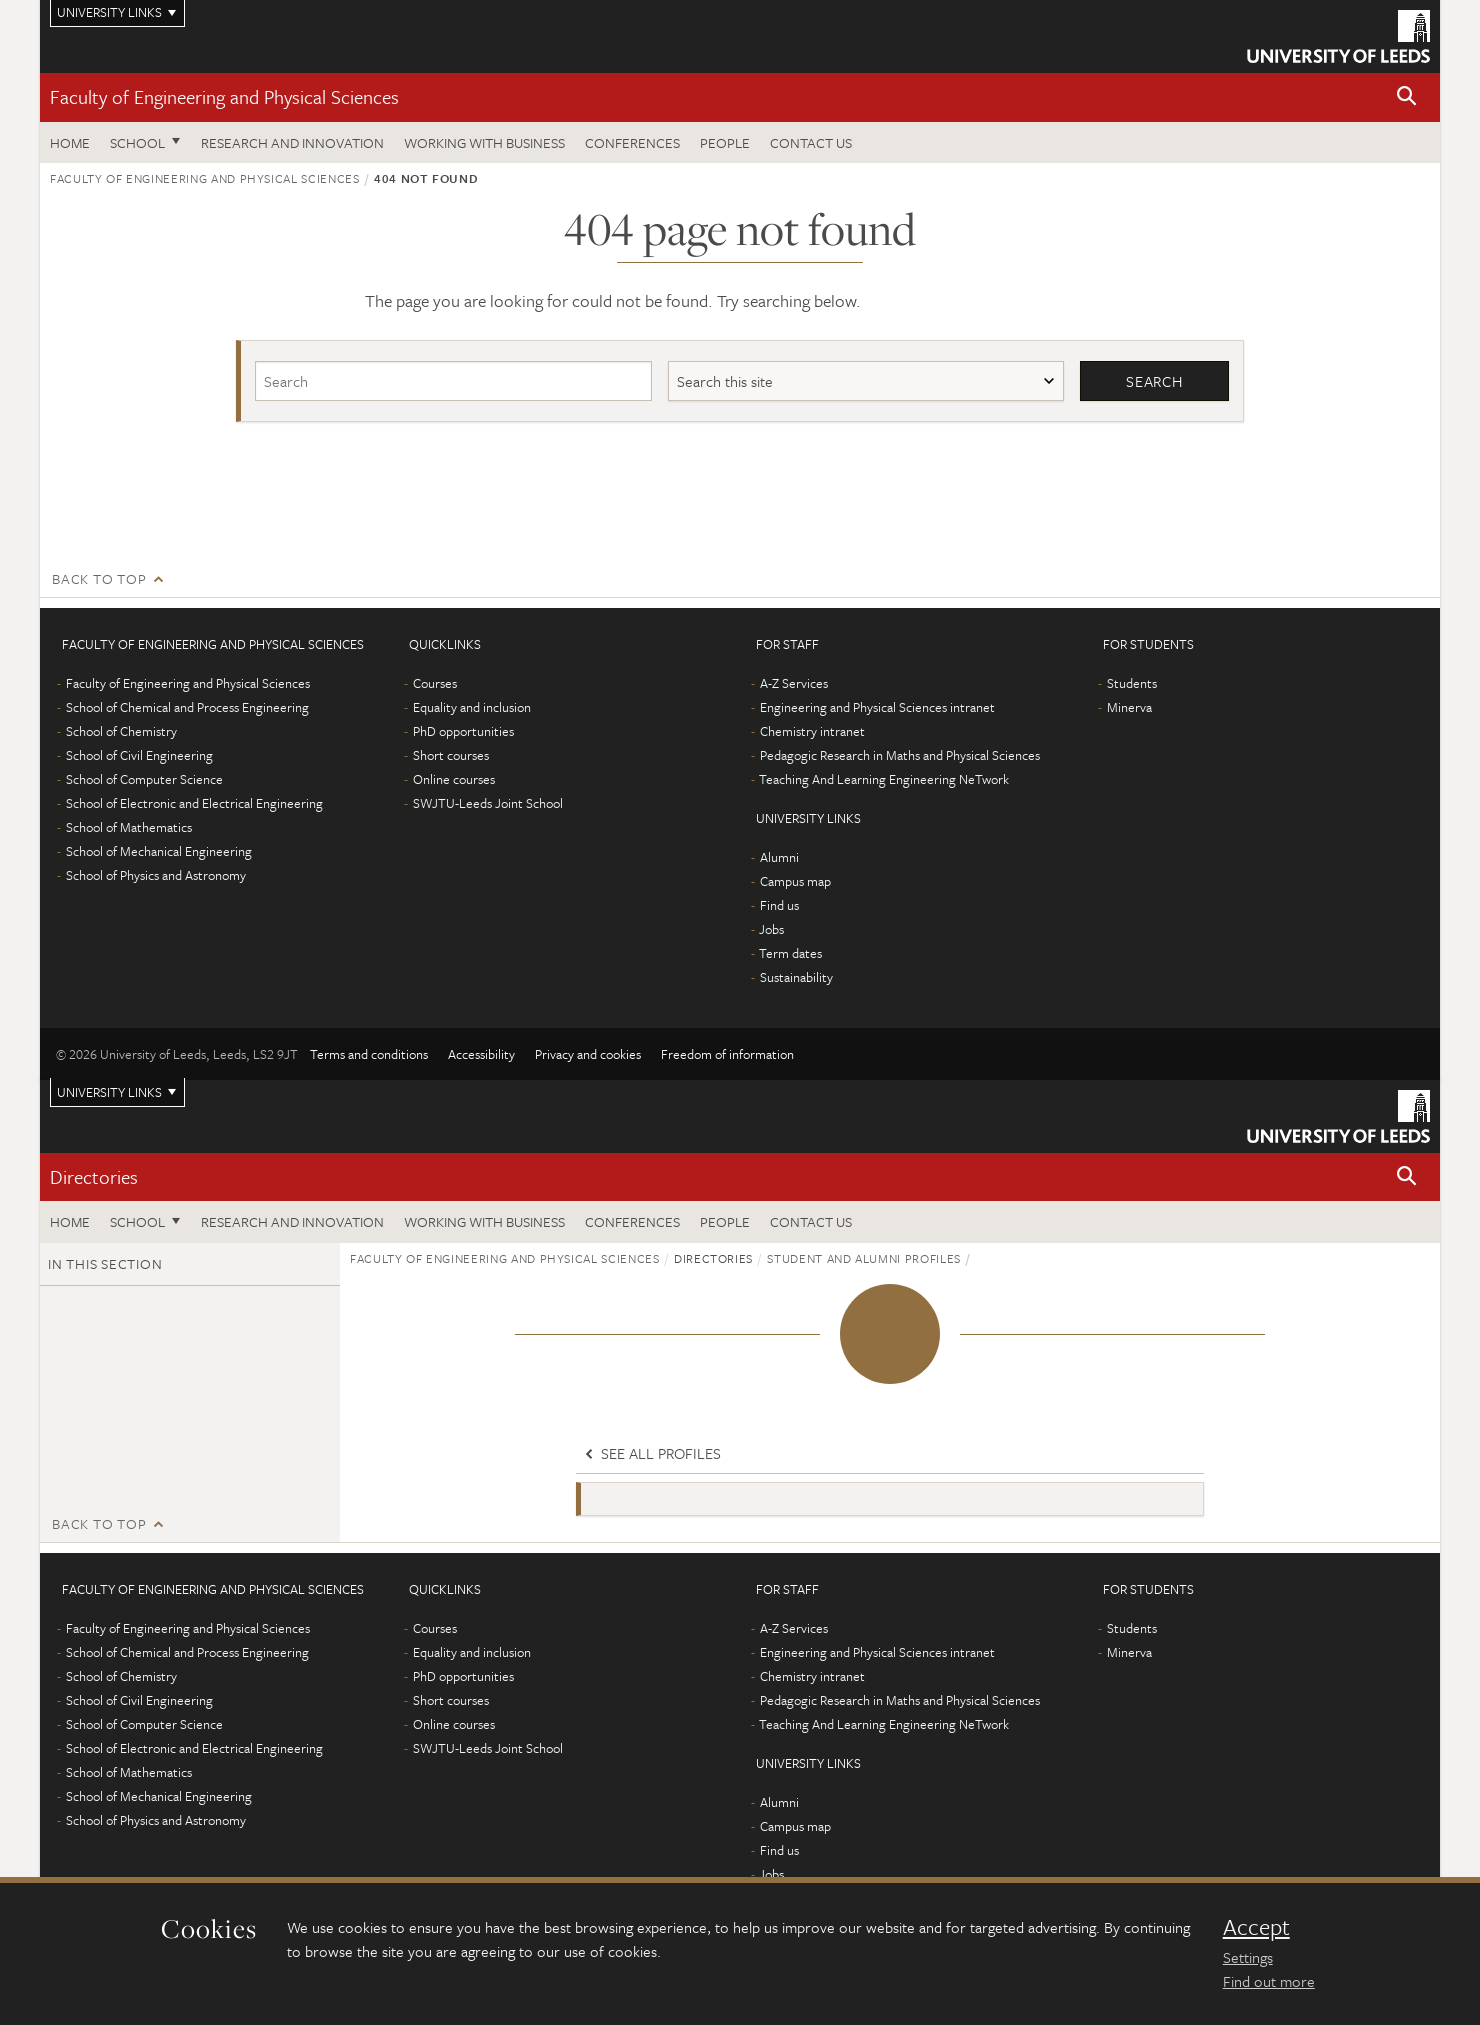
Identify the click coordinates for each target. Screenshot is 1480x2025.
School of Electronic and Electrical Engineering (194, 803)
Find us (779, 905)
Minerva (1129, 707)
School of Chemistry (121, 731)
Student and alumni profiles (864, 1258)
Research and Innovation (292, 142)
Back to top (99, 578)
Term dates (790, 953)
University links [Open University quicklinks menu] (109, 1092)
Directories (94, 1176)
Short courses (451, 755)
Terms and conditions (369, 1054)
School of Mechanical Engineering (159, 851)
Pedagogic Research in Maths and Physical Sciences (900, 755)
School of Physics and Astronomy (156, 875)
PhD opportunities (463, 731)
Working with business (484, 142)
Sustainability (796, 977)
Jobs (771, 929)
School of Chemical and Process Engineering (187, 707)
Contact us (811, 142)
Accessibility (481, 1054)
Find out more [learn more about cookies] (1269, 1981)
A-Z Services (794, 683)
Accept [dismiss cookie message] (1256, 1927)
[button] (1407, 97)
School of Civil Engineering (139, 755)
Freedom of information (727, 1054)
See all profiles (651, 1454)
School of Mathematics (129, 827)
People (725, 142)
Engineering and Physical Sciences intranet (877, 707)
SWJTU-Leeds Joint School (488, 803)
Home (70, 142)
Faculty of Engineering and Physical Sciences (224, 96)
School (137, 142)
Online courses (454, 779)
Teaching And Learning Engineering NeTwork (884, 779)
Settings (1248, 1957)
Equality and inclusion (472, 707)
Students (1132, 683)
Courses (435, 683)
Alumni (779, 857)
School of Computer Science (144, 779)
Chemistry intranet (812, 731)
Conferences (632, 142)
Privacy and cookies (588, 1054)
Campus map (795, 881)
